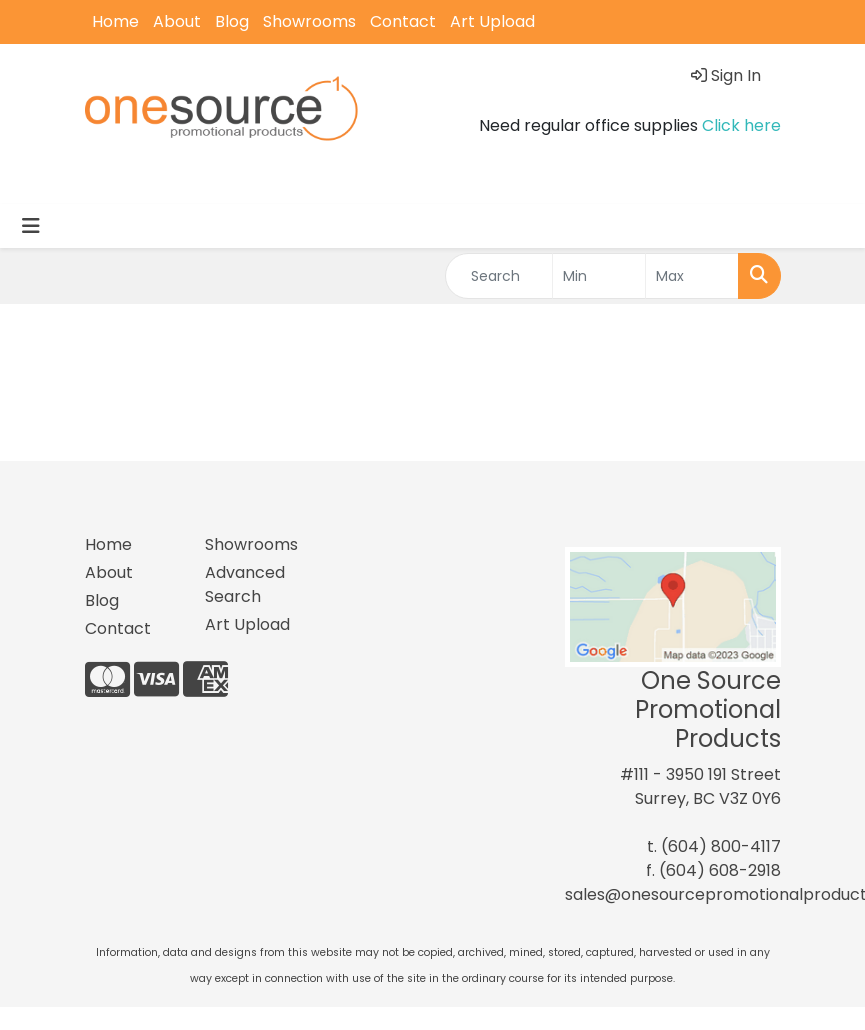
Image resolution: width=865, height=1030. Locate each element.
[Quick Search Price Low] (599, 276)
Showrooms (309, 21)
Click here (741, 125)
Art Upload (492, 21)
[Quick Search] (499, 276)
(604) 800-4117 (721, 846)
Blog (232, 21)
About (177, 21)
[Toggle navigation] (31, 226)
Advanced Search (245, 584)
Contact (403, 21)
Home (115, 21)
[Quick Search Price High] (692, 276)
